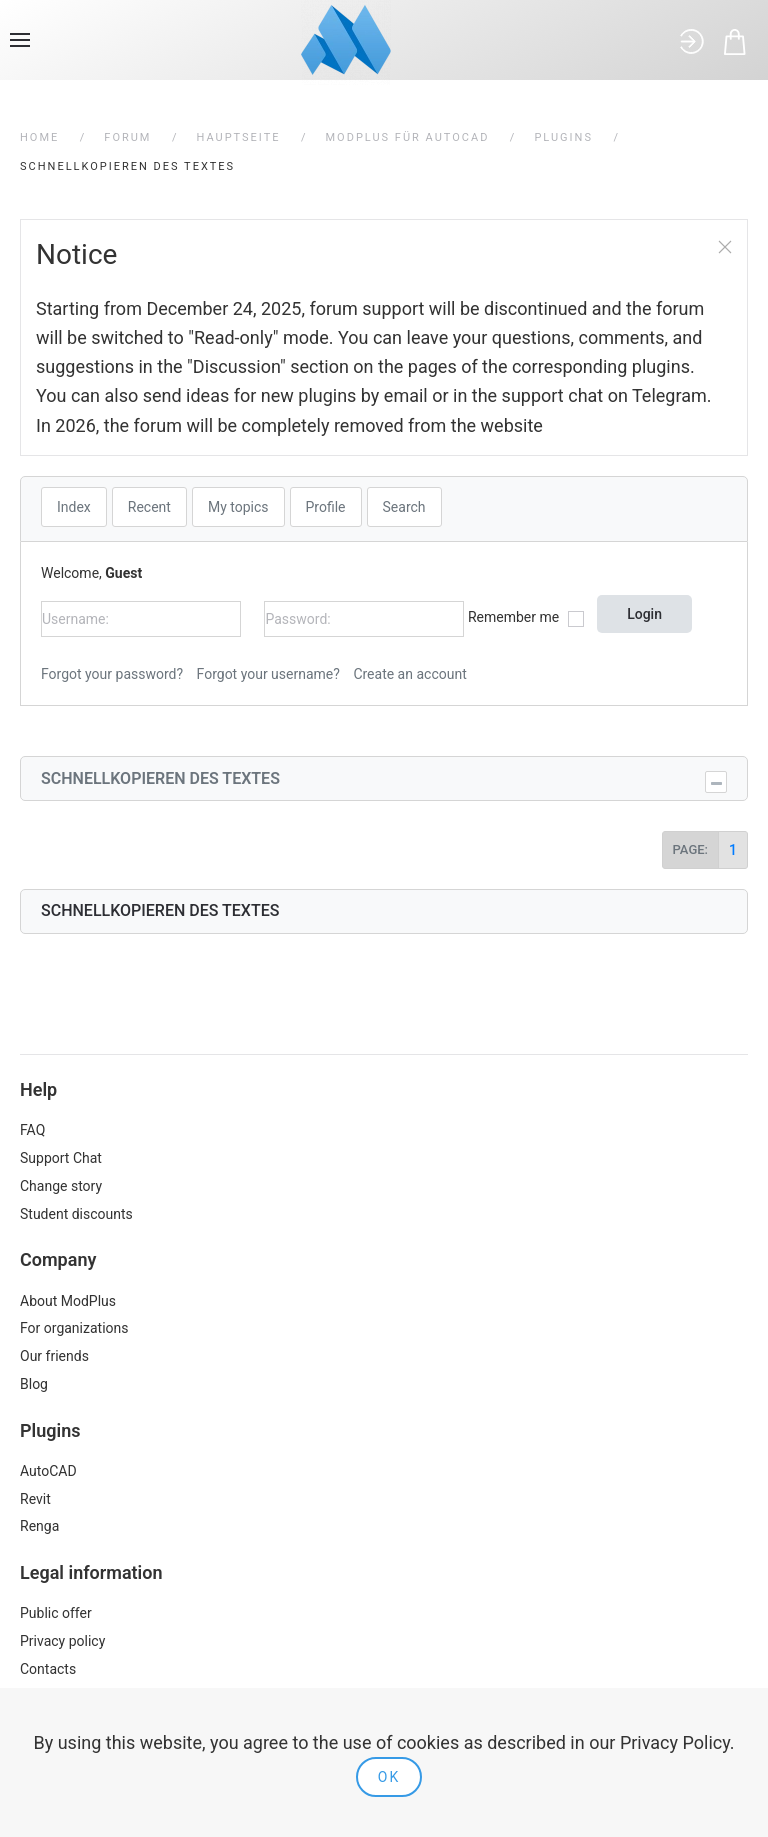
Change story (61, 1186)
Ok (389, 1777)
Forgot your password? (112, 674)
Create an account (409, 674)
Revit (35, 1499)
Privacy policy (62, 1641)
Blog (34, 1384)
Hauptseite (238, 137)
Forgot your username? (268, 674)
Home (39, 137)
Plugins (563, 137)
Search (404, 507)
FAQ (32, 1130)
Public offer (56, 1613)
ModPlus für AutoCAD (408, 137)
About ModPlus (68, 1301)
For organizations (74, 1328)
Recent (149, 507)
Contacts (48, 1669)
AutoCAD (48, 1471)
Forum (127, 137)
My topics (238, 507)
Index (74, 507)
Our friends (54, 1356)
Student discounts (76, 1214)
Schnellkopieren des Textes (160, 778)
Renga (39, 1526)
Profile (326, 507)
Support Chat (61, 1158)
